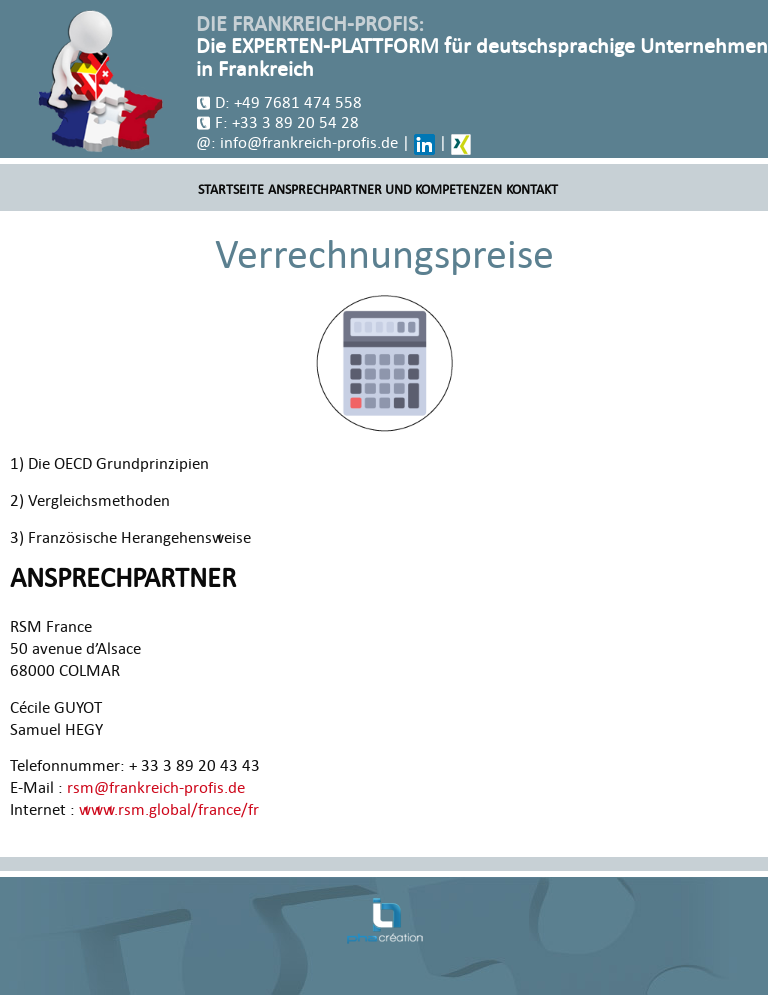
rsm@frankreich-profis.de (156, 788)
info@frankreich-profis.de (309, 143)
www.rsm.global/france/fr (169, 810)
